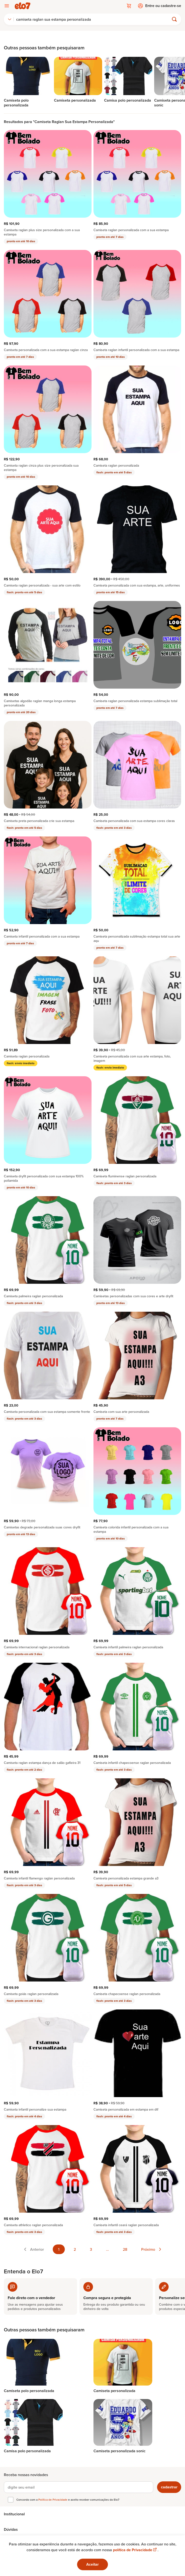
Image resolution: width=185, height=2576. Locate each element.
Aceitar (92, 2564)
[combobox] (10, 19)
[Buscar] (94, 19)
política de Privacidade (135, 2550)
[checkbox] (10, 2500)
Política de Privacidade (53, 2500)
